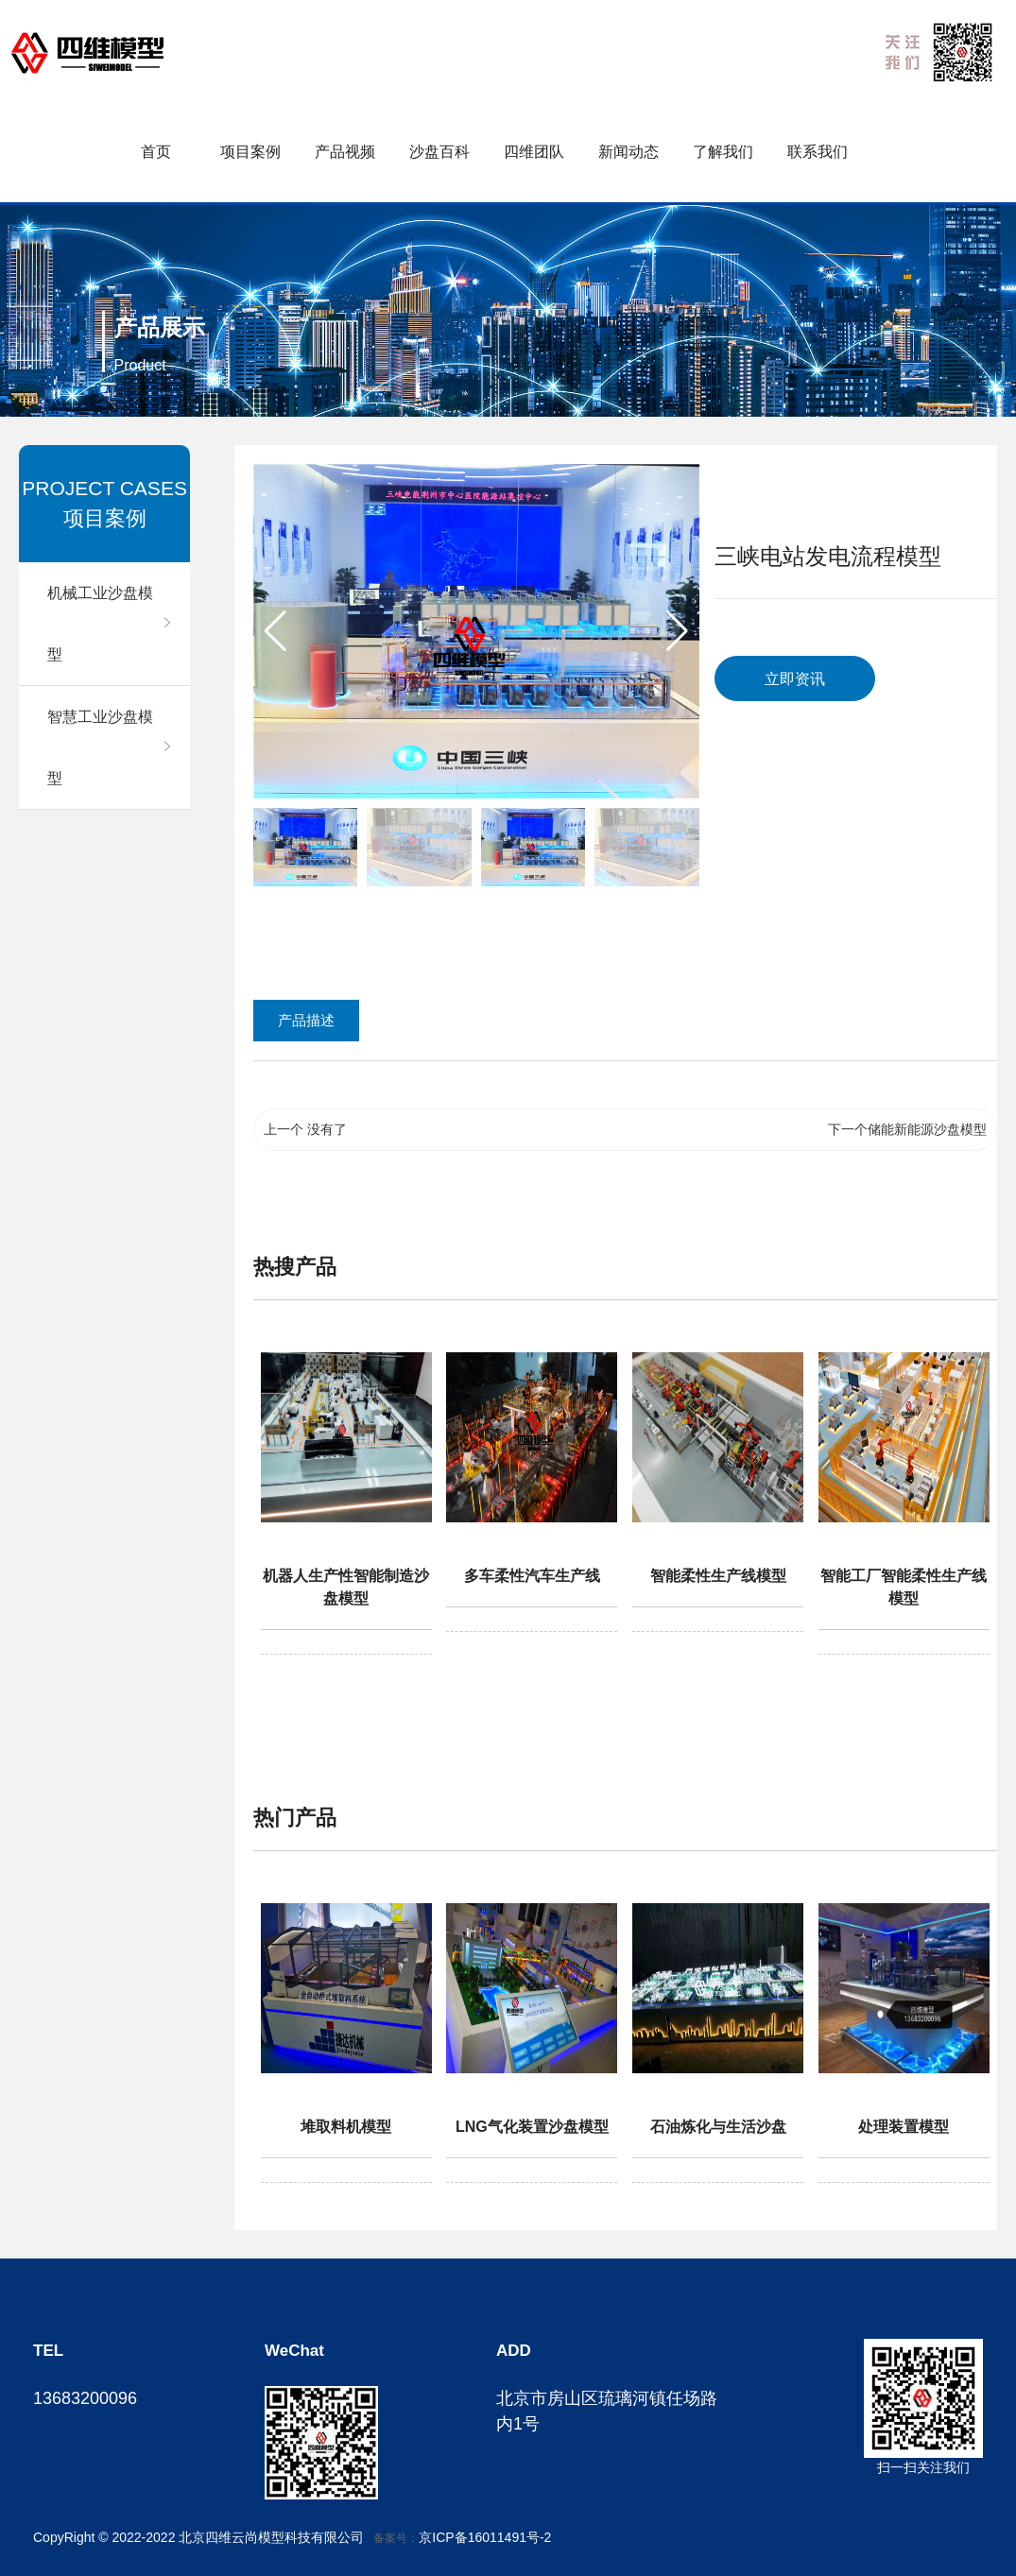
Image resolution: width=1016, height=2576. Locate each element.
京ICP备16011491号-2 (485, 2537)
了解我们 (723, 152)
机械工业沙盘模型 (100, 623)
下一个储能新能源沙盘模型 (907, 1129)
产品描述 (306, 1020)
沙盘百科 (439, 152)
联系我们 (817, 152)
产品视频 (345, 152)
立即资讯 (795, 679)
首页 (156, 152)
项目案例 (250, 152)
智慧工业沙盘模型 (100, 747)
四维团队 (534, 152)
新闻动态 (628, 152)
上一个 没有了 (305, 1129)
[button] (677, 631)
